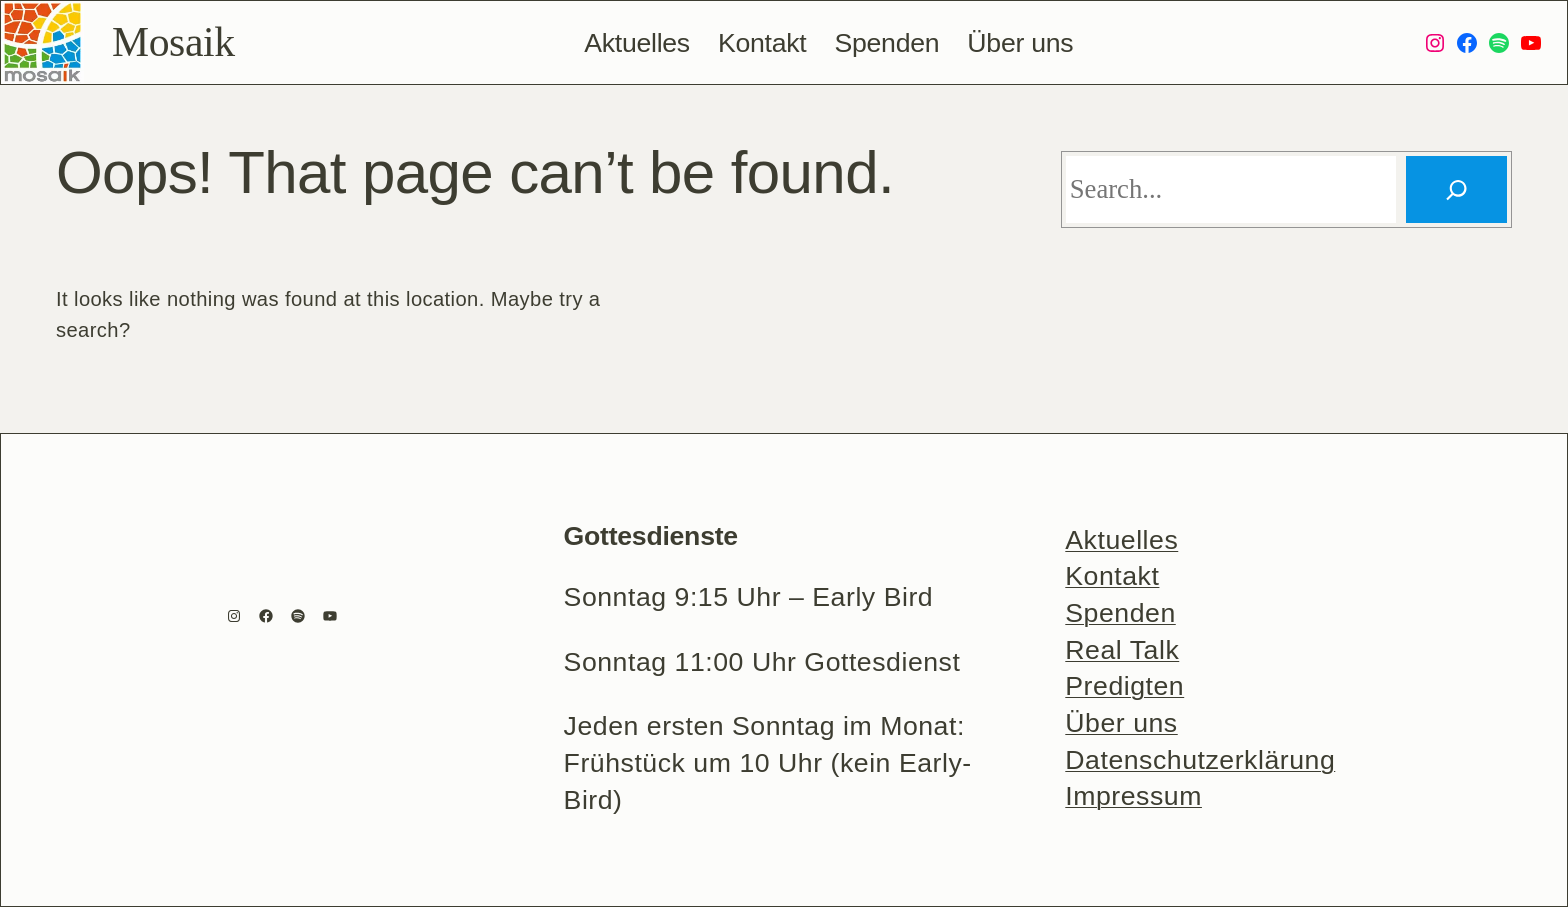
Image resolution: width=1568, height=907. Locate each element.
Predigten (1124, 686)
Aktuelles (1121, 540)
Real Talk (1122, 650)
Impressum (1133, 796)
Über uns (1121, 723)
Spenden (1120, 613)
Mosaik (173, 42)
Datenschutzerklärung (1200, 760)
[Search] (1456, 189)
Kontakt (1112, 576)
